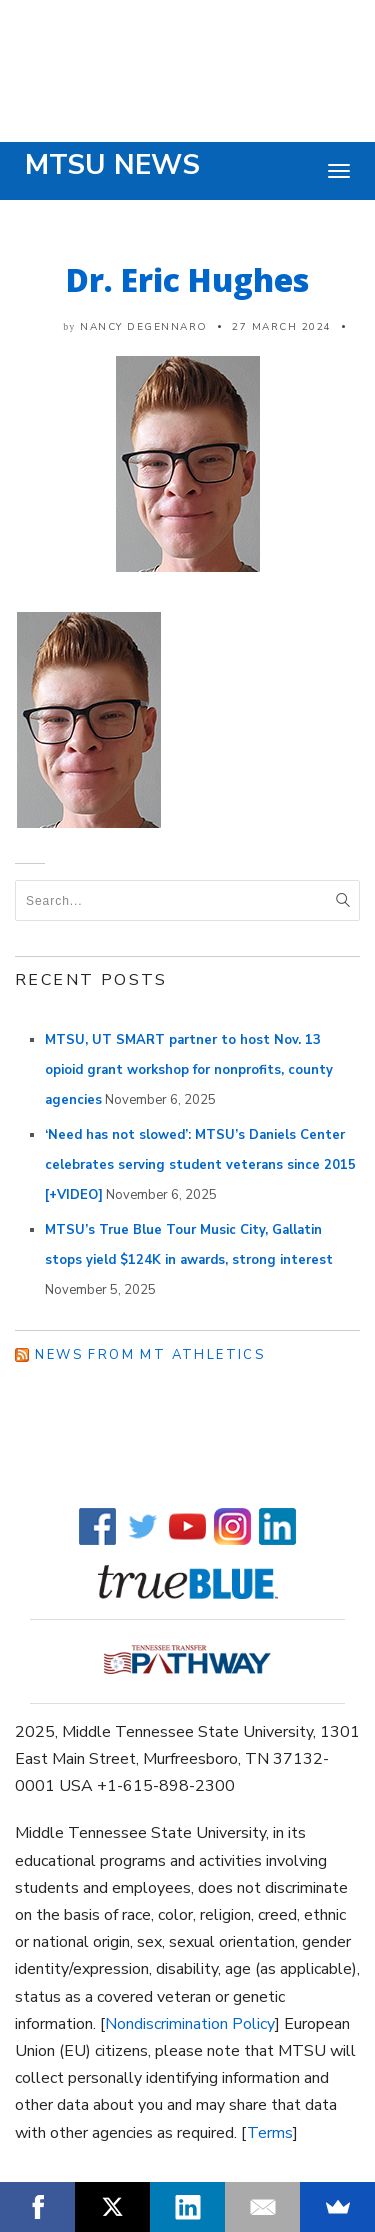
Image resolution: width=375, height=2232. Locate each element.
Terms (270, 2133)
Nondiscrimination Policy (190, 2024)
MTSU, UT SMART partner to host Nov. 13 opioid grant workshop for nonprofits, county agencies (189, 1070)
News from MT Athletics (150, 1355)
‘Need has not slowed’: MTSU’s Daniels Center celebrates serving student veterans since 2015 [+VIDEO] (200, 1165)
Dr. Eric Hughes (187, 279)
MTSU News (112, 165)
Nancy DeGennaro (144, 327)
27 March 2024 (282, 327)
